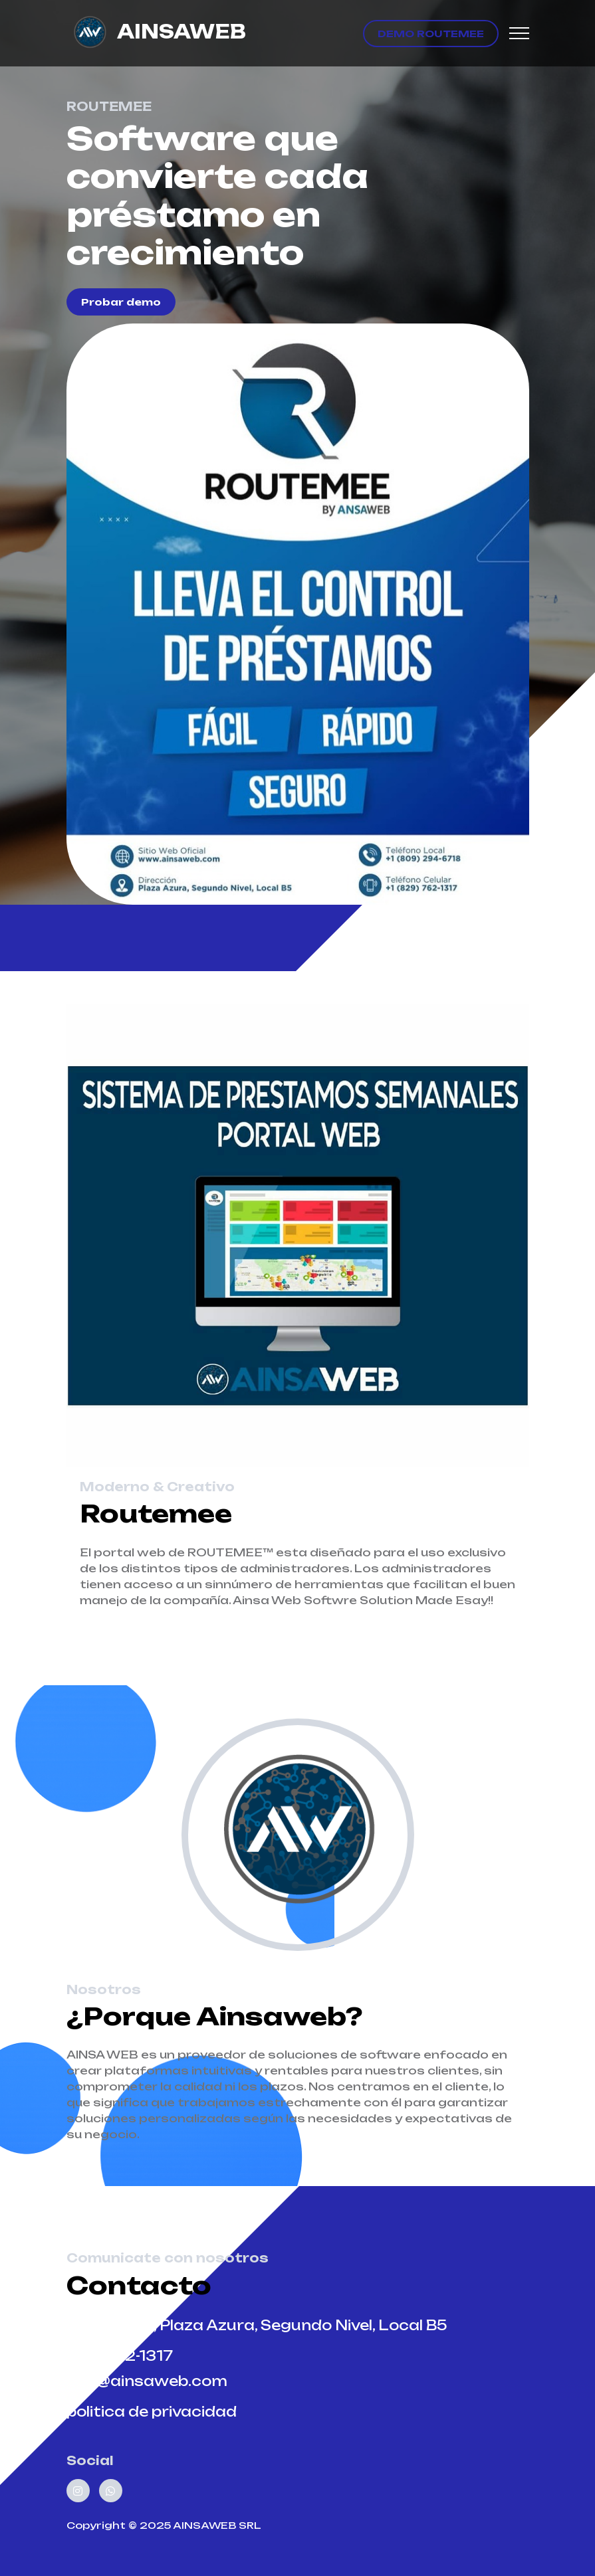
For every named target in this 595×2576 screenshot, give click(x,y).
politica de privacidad (151, 2411)
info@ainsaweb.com (146, 2381)
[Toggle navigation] (519, 33)
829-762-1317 (119, 2355)
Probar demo (121, 302)
